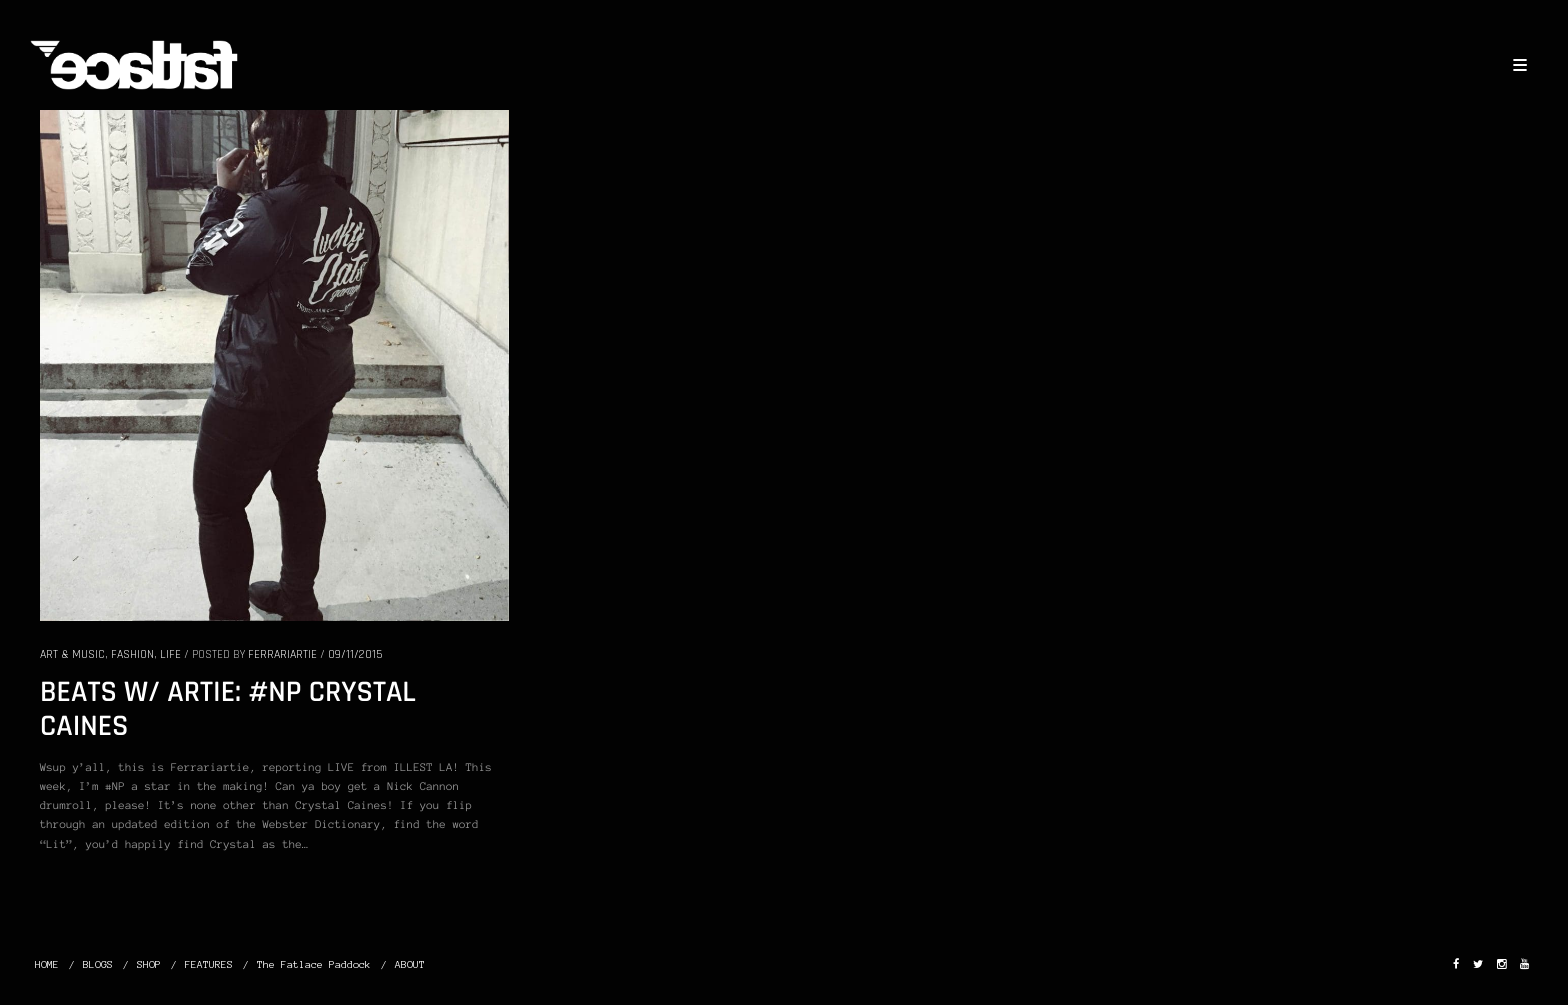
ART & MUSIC (72, 654)
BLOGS (98, 964)
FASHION (132, 654)
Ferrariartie (282, 654)
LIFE (170, 654)
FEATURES (209, 964)
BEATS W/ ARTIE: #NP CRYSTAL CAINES (228, 710)
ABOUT (410, 964)
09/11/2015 (355, 654)
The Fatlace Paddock (314, 964)
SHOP (149, 964)
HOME (47, 964)
